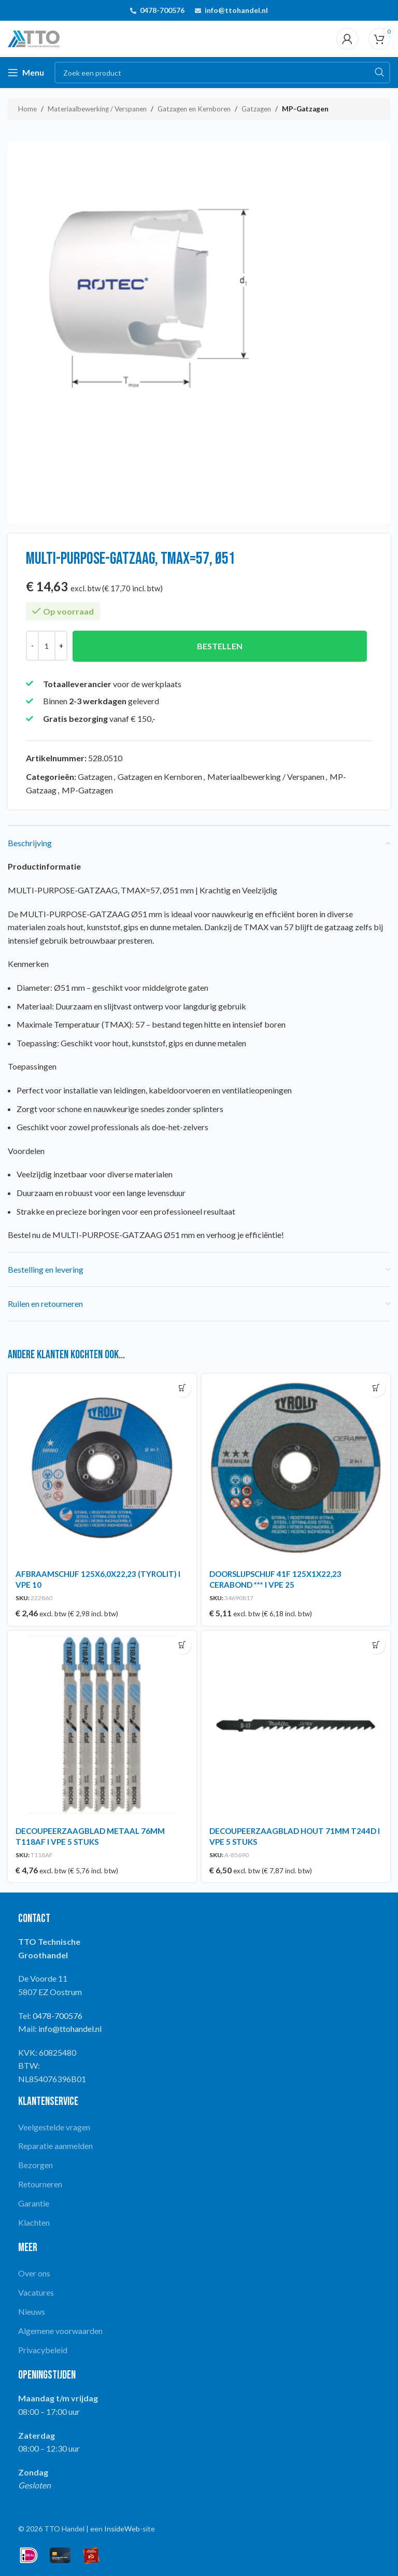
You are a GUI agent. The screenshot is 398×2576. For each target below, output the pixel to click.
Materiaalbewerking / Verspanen (97, 109)
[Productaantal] (46, 646)
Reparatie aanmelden (55, 2146)
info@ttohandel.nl (236, 10)
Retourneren (40, 2184)
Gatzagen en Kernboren (194, 109)
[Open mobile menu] (26, 72)
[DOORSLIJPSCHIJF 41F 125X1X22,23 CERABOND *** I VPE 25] (296, 1468)
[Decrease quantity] (32, 646)
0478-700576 (162, 10)
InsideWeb (122, 2528)
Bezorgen (35, 2165)
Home (27, 109)
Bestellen (220, 646)
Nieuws (31, 2311)
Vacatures (36, 2292)
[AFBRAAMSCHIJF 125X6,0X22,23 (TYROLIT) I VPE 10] (102, 1468)
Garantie (33, 2203)
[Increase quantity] (60, 646)
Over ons (34, 2273)
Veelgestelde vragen (54, 2127)
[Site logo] (34, 37)
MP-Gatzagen (305, 109)
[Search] (222, 72)
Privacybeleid (42, 2350)
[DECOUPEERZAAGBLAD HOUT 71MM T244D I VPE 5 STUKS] (296, 1725)
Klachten (34, 2222)
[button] (182, 1388)
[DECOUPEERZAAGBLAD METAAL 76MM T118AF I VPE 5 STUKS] (102, 1725)
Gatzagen (256, 109)
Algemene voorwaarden (60, 2331)
